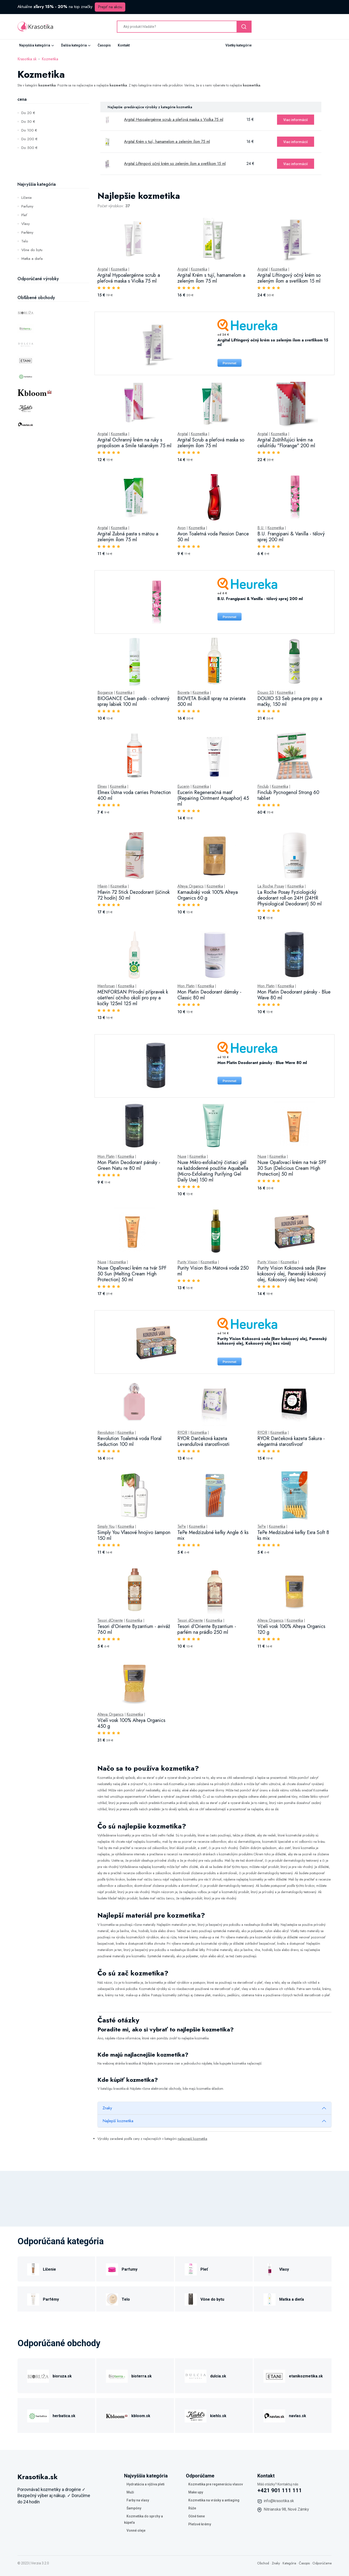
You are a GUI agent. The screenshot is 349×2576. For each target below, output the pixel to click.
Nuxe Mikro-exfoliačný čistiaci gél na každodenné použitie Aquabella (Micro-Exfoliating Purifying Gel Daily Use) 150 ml (212, 1171)
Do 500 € (29, 147)
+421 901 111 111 (279, 2490)
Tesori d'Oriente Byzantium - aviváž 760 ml (133, 1629)
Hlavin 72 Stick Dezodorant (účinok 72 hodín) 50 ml (133, 895)
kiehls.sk (218, 2416)
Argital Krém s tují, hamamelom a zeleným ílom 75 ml (167, 141)
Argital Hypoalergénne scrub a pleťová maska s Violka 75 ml (173, 119)
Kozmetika (50, 59)
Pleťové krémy (199, 2524)
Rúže (192, 2508)
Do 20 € (28, 113)
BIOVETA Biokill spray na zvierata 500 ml (211, 701)
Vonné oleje (136, 2530)
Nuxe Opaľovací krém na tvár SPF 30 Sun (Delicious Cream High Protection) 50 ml (291, 1168)
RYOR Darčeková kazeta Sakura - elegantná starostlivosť (291, 1441)
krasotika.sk (133, 2063)
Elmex (102, 786)
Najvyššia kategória (34, 45)
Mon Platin (186, 986)
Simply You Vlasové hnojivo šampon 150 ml (133, 1535)
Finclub (263, 786)
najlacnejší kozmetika (192, 2138)
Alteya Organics (190, 886)
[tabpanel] (214, 925)
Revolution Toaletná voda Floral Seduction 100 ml (129, 1441)
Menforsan (106, 986)
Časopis (104, 45)
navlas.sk (297, 2416)
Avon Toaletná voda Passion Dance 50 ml (213, 536)
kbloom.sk (140, 2416)
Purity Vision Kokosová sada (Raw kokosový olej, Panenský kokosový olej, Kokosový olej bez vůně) (291, 1274)
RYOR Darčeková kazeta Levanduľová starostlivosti (203, 1441)
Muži (130, 2492)
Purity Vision (187, 1262)
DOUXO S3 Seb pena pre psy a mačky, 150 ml (289, 701)
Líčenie (26, 197)
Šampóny (134, 2508)
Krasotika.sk (27, 59)
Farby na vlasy (138, 2500)
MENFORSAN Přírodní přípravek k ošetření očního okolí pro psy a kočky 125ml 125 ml (132, 997)
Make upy (195, 2492)
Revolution (105, 1433)
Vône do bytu (31, 250)
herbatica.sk (64, 2416)
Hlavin (102, 886)
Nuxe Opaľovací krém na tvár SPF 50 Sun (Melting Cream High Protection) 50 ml (132, 1274)
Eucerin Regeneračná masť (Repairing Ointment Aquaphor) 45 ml (213, 798)
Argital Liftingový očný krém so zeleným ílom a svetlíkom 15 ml (175, 163)
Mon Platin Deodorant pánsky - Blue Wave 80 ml (294, 994)
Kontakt (124, 45)
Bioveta (183, 692)
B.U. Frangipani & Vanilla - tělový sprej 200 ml (291, 536)
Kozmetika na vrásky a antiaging (213, 2500)
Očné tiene (196, 2516)
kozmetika (202, 2038)
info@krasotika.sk (279, 2501)
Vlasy (25, 223)
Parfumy (27, 206)
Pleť (24, 215)
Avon (181, 528)
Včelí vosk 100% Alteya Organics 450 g (131, 1723)
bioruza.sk (62, 2376)
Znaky (107, 2108)
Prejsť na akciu (110, 7)
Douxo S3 (265, 692)
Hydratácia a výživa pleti (146, 2484)
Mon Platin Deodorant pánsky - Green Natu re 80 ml (128, 1165)
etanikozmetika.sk (306, 2376)
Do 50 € (28, 121)
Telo (24, 241)
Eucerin (183, 786)
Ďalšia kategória (74, 45)
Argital (102, 269)
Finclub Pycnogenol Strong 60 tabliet (288, 795)
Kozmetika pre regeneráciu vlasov (215, 2484)
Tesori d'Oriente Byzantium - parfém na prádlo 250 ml (206, 1629)
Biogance (105, 692)
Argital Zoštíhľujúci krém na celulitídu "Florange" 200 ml (286, 442)
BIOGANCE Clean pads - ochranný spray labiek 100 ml (133, 701)
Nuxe (181, 1156)
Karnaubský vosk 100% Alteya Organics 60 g (207, 895)
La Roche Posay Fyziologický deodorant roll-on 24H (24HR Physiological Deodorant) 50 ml (289, 898)
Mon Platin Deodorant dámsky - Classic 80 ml (209, 994)
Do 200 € (29, 139)
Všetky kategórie (238, 45)
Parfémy (27, 232)
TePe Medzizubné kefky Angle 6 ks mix (212, 1535)
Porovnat (229, 363)
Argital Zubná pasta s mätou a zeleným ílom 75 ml (127, 536)
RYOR (182, 1433)
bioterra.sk (141, 2376)
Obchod (263, 2563)
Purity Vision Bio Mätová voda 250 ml (213, 1271)
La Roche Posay (270, 886)
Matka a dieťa (32, 258)
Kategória (289, 2563)
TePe (181, 1526)
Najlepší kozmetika (118, 2121)
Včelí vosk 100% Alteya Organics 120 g (291, 1629)
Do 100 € (29, 130)
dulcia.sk (218, 2376)
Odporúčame (322, 2563)
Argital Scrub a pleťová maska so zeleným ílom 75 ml (210, 442)
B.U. (260, 528)
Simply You (106, 1526)
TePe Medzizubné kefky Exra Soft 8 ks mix (293, 1535)
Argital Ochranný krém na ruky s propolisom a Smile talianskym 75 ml (134, 442)
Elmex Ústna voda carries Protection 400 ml (134, 795)
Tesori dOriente (110, 1620)
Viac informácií (295, 120)
